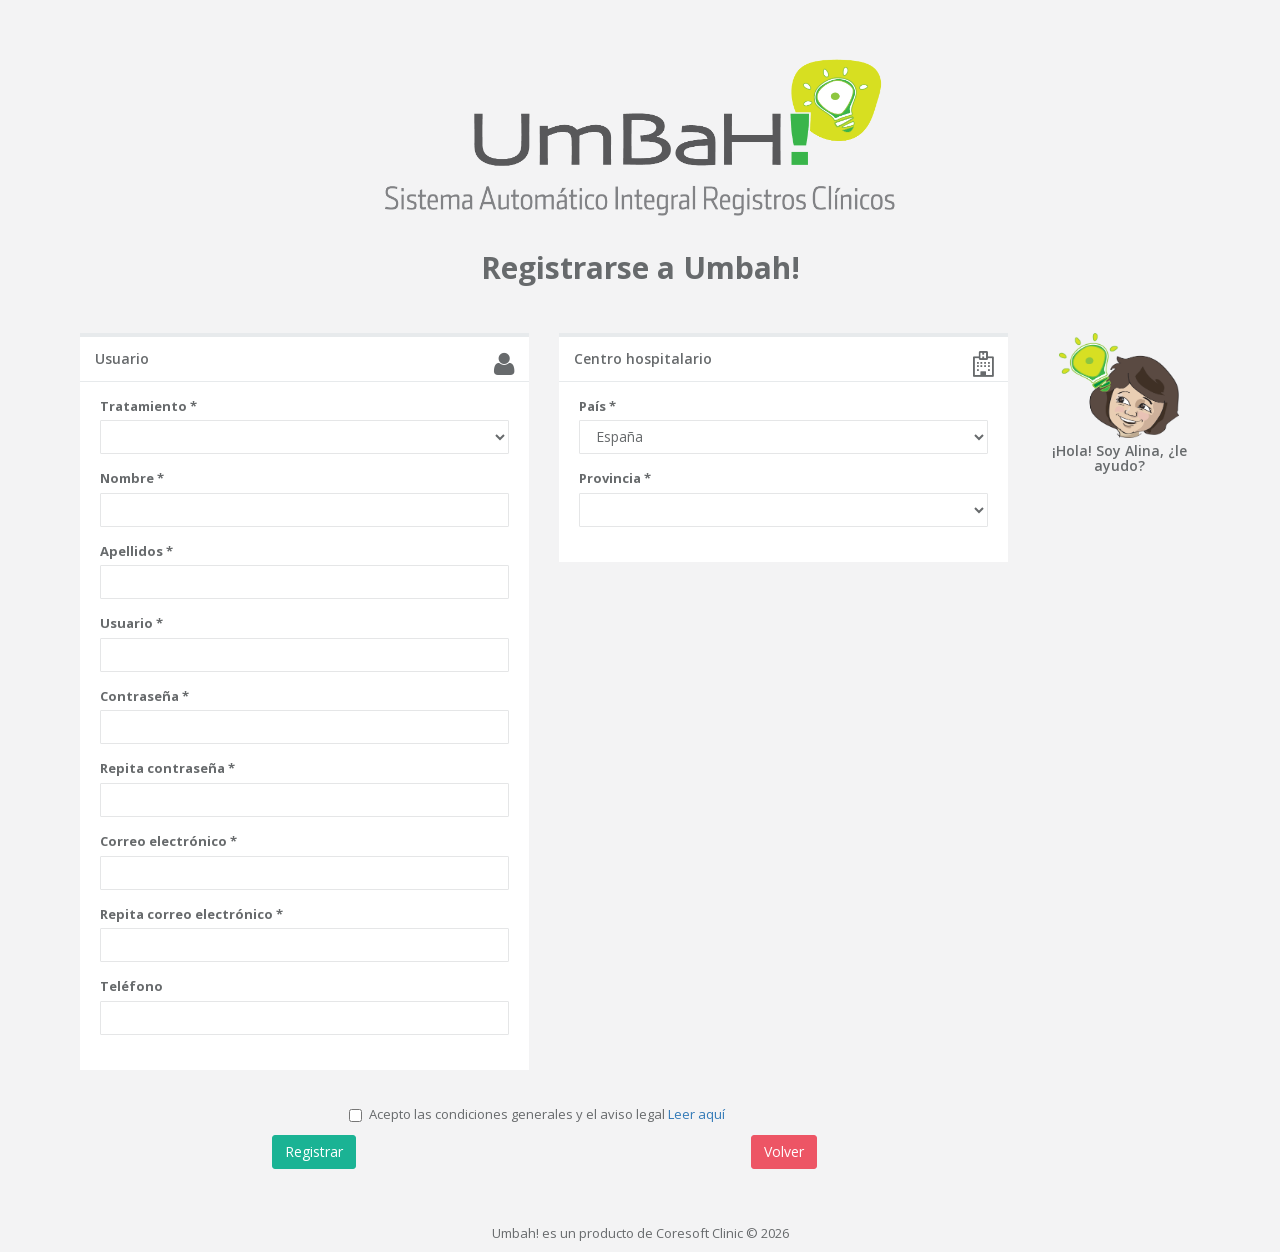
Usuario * (131, 623)
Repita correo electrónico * (191, 914)
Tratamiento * (148, 406)
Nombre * (132, 478)
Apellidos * (136, 551)
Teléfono (131, 986)
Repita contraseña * (167, 768)
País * (597, 406)
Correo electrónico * (168, 841)
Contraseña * (144, 696)
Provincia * (615, 478)
